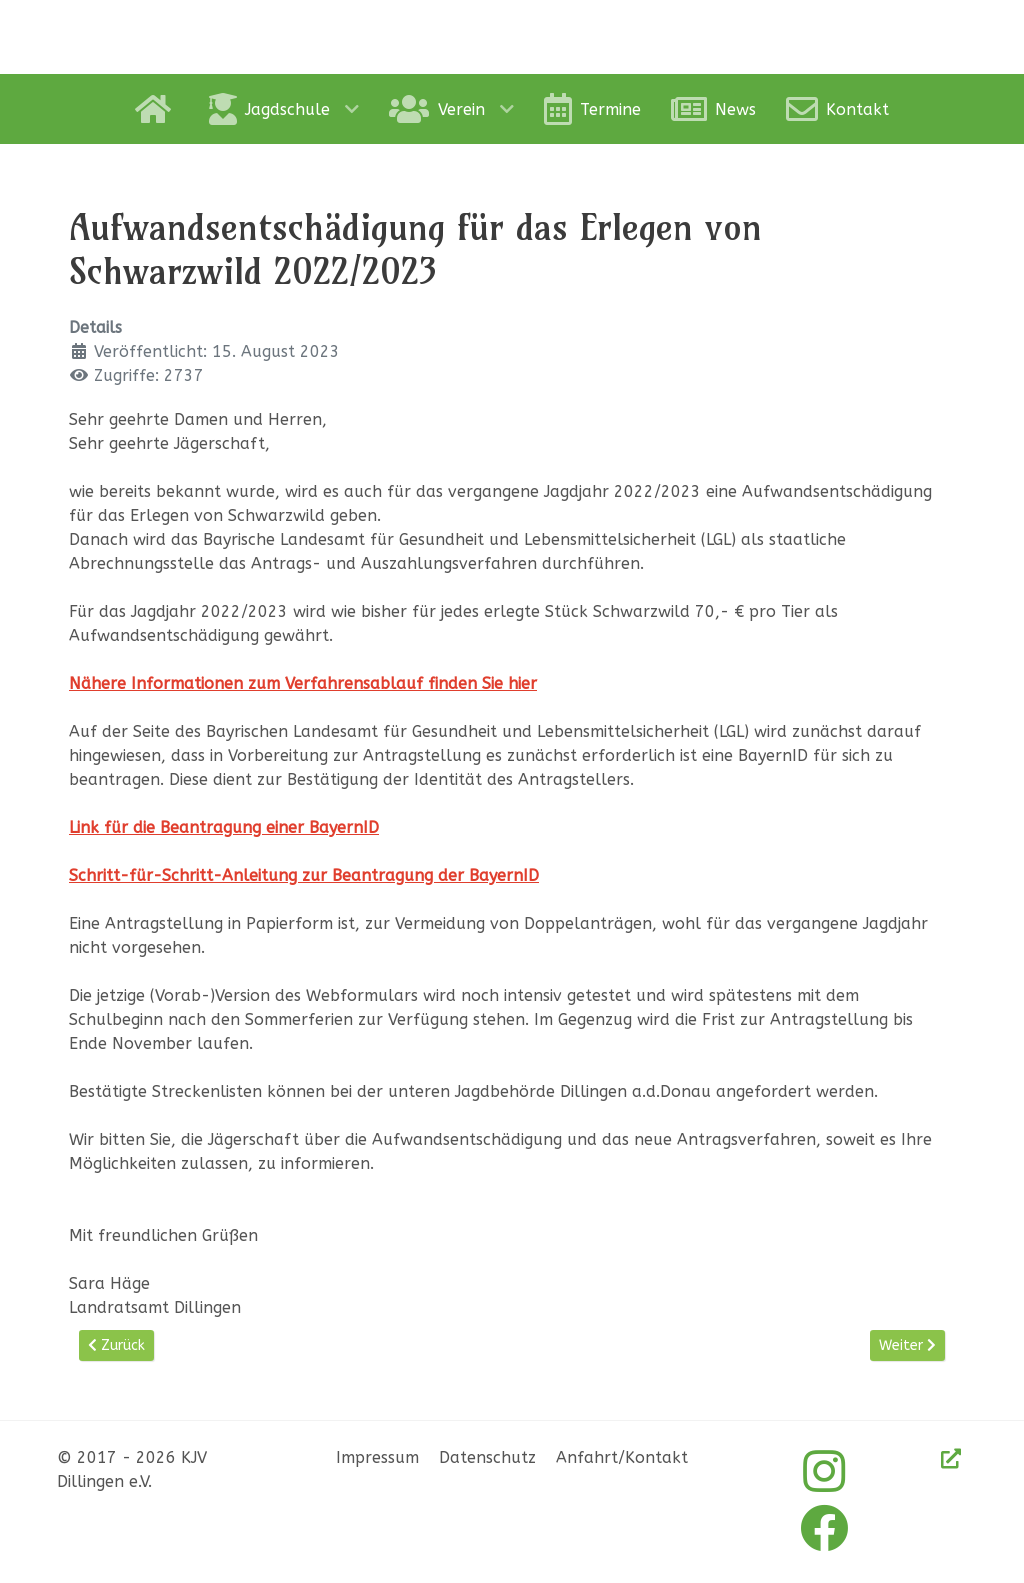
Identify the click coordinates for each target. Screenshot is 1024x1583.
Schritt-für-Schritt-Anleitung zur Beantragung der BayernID (304, 875)
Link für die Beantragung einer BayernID (224, 827)
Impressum (377, 1457)
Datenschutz (487, 1457)
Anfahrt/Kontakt (622, 1457)
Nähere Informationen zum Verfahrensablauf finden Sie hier (303, 683)
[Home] (157, 109)
